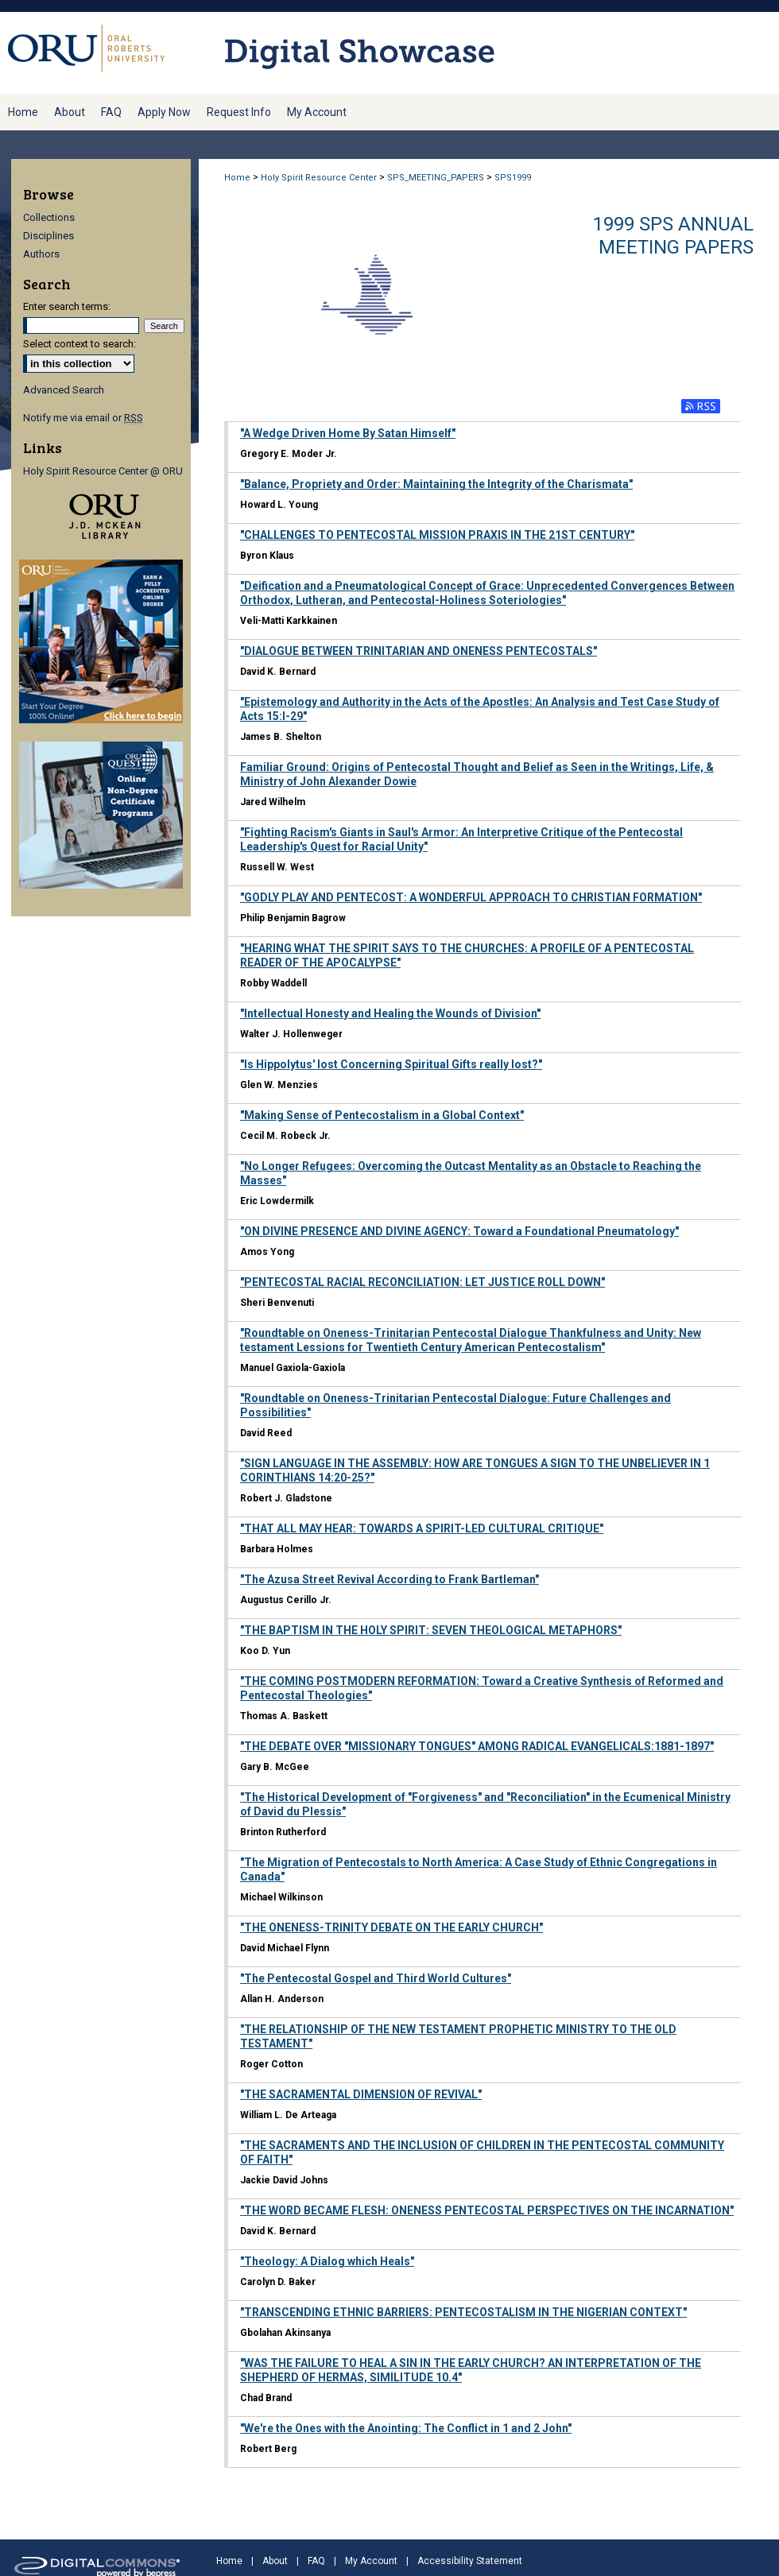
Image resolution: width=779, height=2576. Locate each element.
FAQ (316, 2560)
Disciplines (48, 236)
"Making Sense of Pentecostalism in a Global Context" (382, 1115)
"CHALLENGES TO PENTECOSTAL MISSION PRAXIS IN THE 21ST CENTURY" (437, 535)
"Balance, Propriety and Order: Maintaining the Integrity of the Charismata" (436, 484)
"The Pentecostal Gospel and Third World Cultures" (375, 1978)
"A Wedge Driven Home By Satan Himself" (347, 433)
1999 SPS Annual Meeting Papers (673, 235)
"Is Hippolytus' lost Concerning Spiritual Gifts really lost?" (391, 1064)
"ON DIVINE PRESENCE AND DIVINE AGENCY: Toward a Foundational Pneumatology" (459, 1231)
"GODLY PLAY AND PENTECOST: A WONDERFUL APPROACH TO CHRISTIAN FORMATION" (471, 897)
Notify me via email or (83, 418)
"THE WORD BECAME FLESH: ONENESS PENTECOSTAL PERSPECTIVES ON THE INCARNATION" (487, 2210)
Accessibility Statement (469, 2560)
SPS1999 (512, 177)
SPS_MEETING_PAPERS (435, 177)
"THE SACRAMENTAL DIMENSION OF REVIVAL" (361, 2094)
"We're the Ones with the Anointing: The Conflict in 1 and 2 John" (406, 2428)
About (275, 2560)
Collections (49, 217)
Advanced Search (63, 390)
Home (237, 177)
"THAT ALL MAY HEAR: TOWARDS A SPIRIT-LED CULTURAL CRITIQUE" (421, 1528)
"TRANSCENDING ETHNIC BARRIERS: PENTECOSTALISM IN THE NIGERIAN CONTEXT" (463, 2312)
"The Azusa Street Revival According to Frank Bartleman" (389, 1579)
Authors (41, 254)
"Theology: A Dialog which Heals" (327, 2261)
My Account (371, 2560)
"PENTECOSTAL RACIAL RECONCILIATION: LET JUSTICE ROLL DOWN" (422, 1282)
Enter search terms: (66, 306)
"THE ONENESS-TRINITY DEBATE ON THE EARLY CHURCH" (391, 1927)
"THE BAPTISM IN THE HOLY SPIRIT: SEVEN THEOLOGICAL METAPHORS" (431, 1630)
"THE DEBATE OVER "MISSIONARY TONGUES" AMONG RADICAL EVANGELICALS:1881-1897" (477, 1746)
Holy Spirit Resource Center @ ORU (103, 471)
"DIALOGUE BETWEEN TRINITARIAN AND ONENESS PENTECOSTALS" (418, 651)
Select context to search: (79, 344)
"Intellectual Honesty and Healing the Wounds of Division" (390, 1013)
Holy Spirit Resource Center (319, 177)
